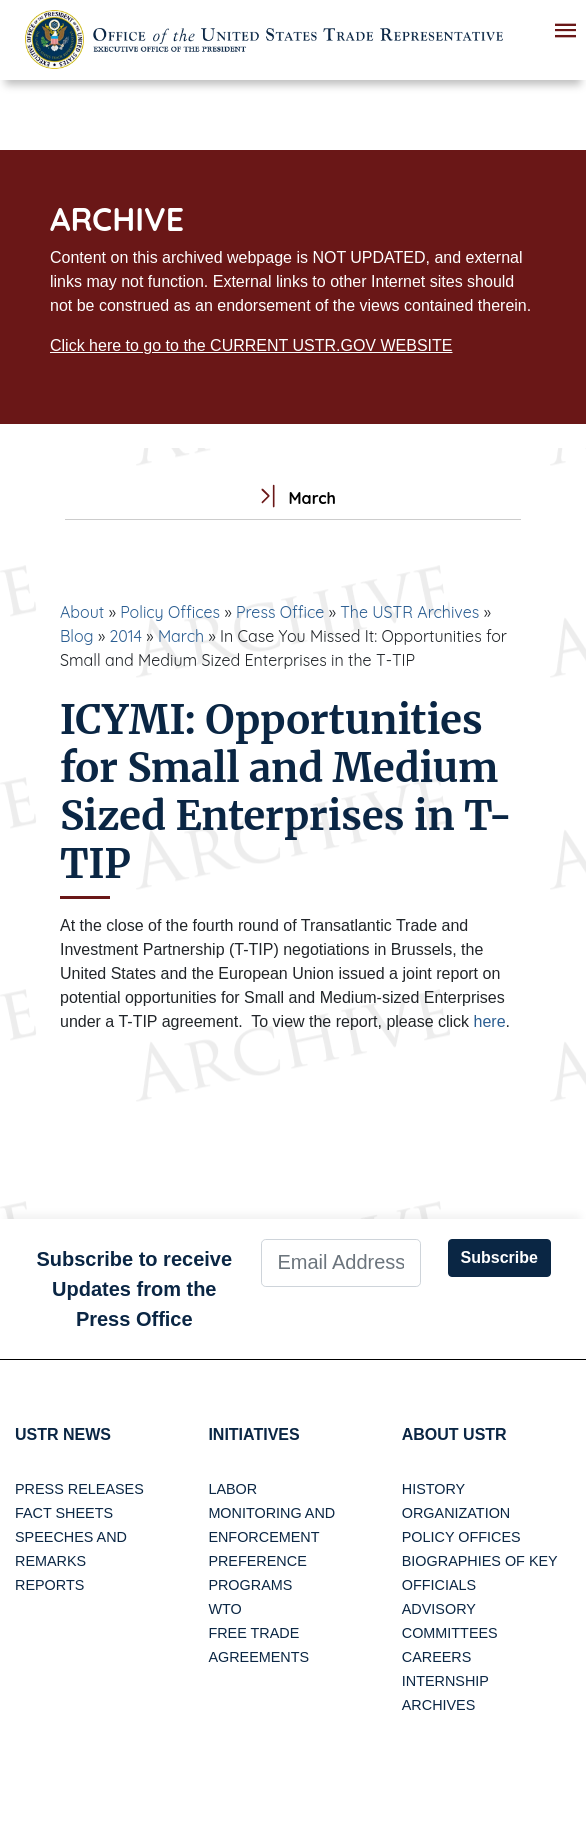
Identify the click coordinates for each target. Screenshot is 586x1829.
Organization (456, 1513)
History (433, 1489)
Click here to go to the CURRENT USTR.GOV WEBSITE (251, 345)
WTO (224, 1609)
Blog (77, 636)
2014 (125, 636)
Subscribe (499, 1257)
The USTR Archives (409, 612)
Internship (445, 1681)
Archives (439, 1705)
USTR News (63, 1434)
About (82, 612)
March (181, 636)
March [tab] (293, 498)
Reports (49, 1585)
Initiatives (253, 1434)
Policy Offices (170, 612)
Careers (437, 1657)
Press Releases (79, 1489)
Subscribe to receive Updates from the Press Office (134, 1289)
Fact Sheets (64, 1513)
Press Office (280, 612)
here (490, 1021)
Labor (232, 1489)
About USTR (454, 1434)
